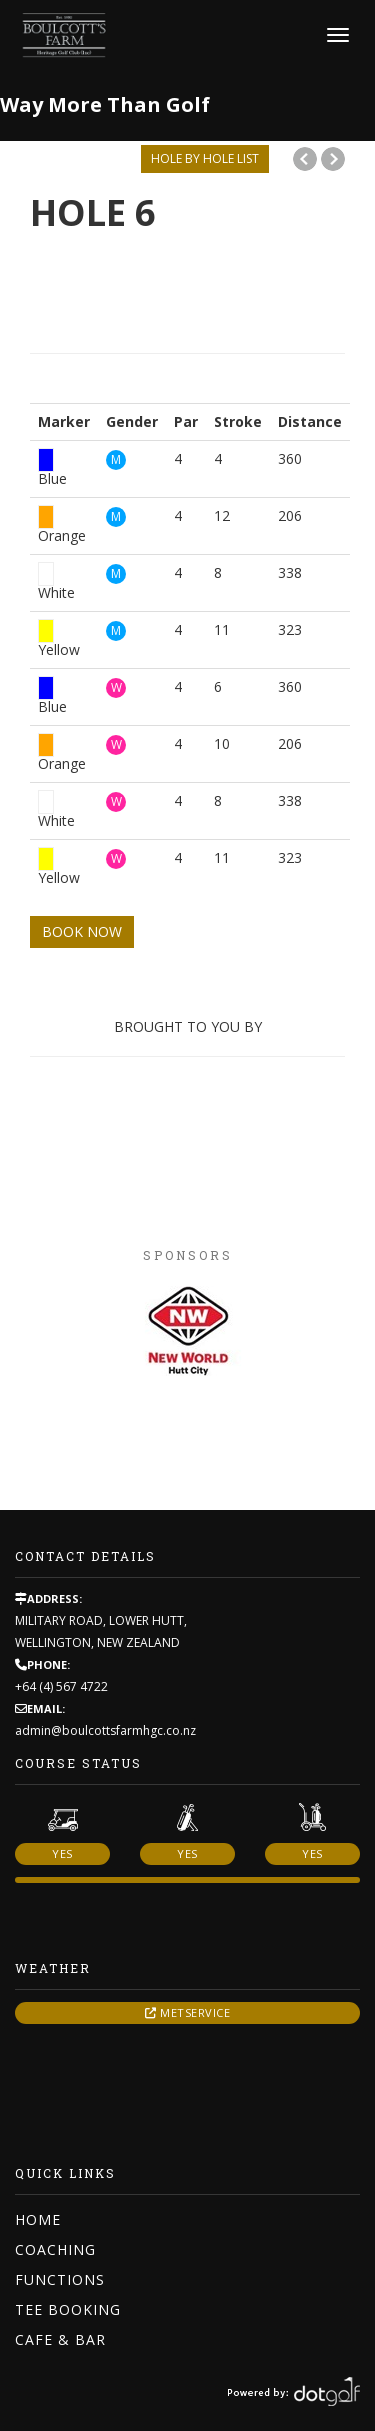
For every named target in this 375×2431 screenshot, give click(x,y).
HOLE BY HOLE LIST (205, 158)
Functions (60, 2279)
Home (38, 2219)
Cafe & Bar (60, 2339)
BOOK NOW (82, 931)
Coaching (55, 2249)
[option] (187, 1333)
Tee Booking (68, 2309)
